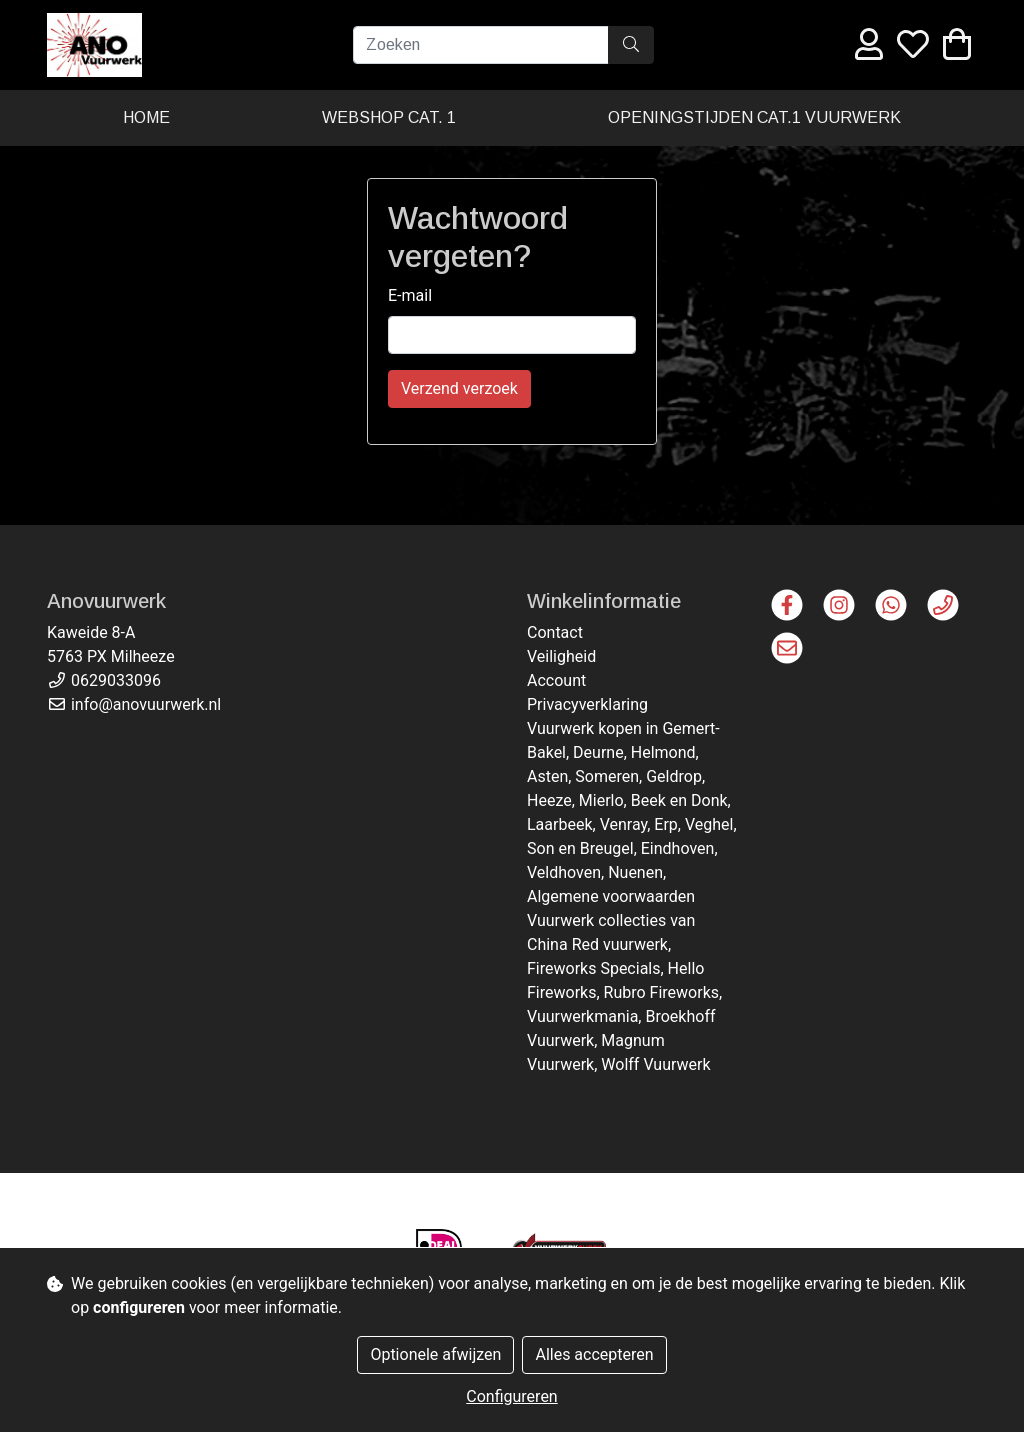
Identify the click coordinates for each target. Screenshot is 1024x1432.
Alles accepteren (594, 1354)
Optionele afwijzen (435, 1354)
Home (146, 117)
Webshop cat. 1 (389, 117)
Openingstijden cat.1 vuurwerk (754, 117)
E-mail (410, 295)
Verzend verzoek (459, 388)
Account (556, 680)
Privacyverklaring (587, 704)
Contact (555, 632)
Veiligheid (561, 656)
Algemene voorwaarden (611, 896)
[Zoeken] (481, 45)
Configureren (511, 1396)
